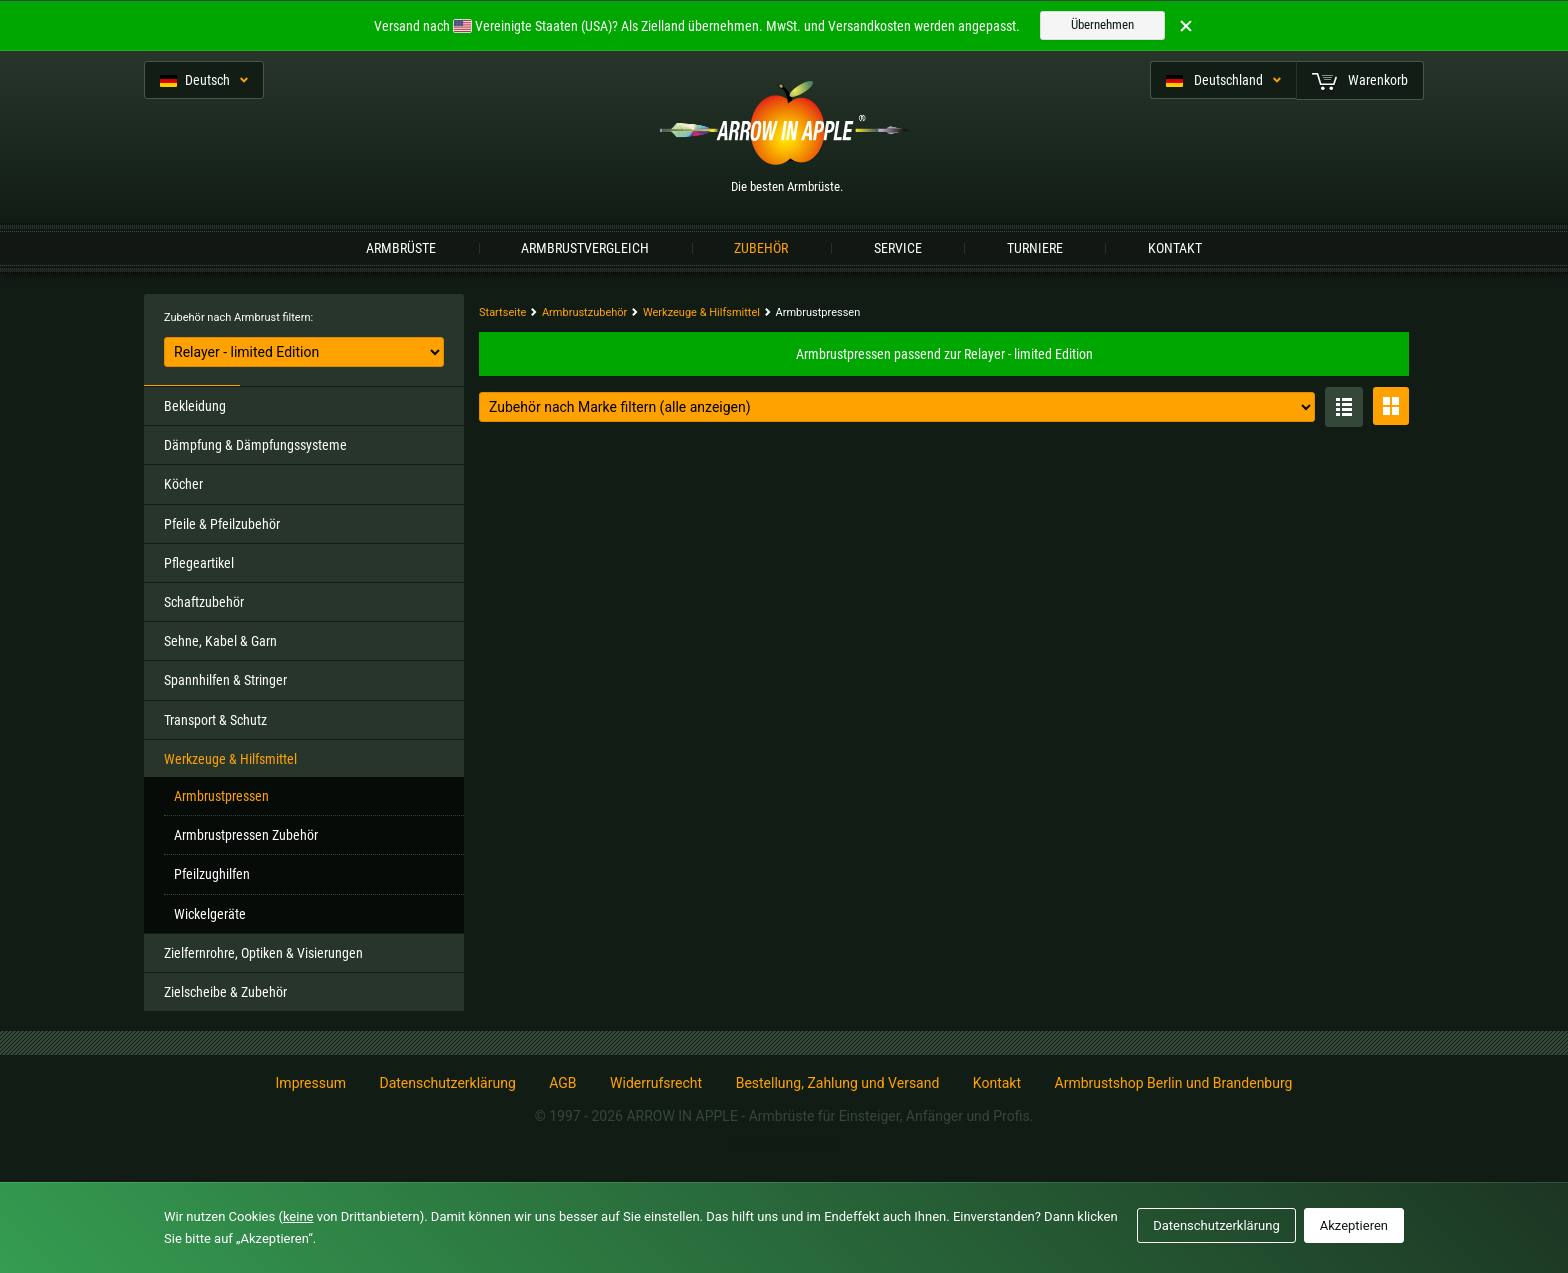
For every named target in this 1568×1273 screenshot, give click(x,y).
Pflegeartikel (199, 563)
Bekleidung (195, 406)
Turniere (1035, 248)
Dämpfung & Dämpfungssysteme (255, 445)
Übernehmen (1102, 24)
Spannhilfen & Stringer (225, 680)
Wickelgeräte (210, 914)
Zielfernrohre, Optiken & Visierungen (263, 953)
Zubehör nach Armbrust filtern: (238, 317)
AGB (562, 1083)
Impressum (311, 1083)
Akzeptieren (1354, 1225)
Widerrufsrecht (656, 1083)
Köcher (183, 484)
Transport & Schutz (215, 720)
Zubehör (761, 248)
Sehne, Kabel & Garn (220, 641)
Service (898, 248)
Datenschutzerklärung (447, 1083)
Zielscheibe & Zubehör (225, 992)
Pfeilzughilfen (212, 874)
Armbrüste (401, 248)
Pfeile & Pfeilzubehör (222, 524)
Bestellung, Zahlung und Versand (838, 1083)
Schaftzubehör (204, 602)
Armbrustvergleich (585, 248)
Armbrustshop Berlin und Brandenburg (1174, 1083)
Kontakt (1175, 248)
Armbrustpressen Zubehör (246, 835)
